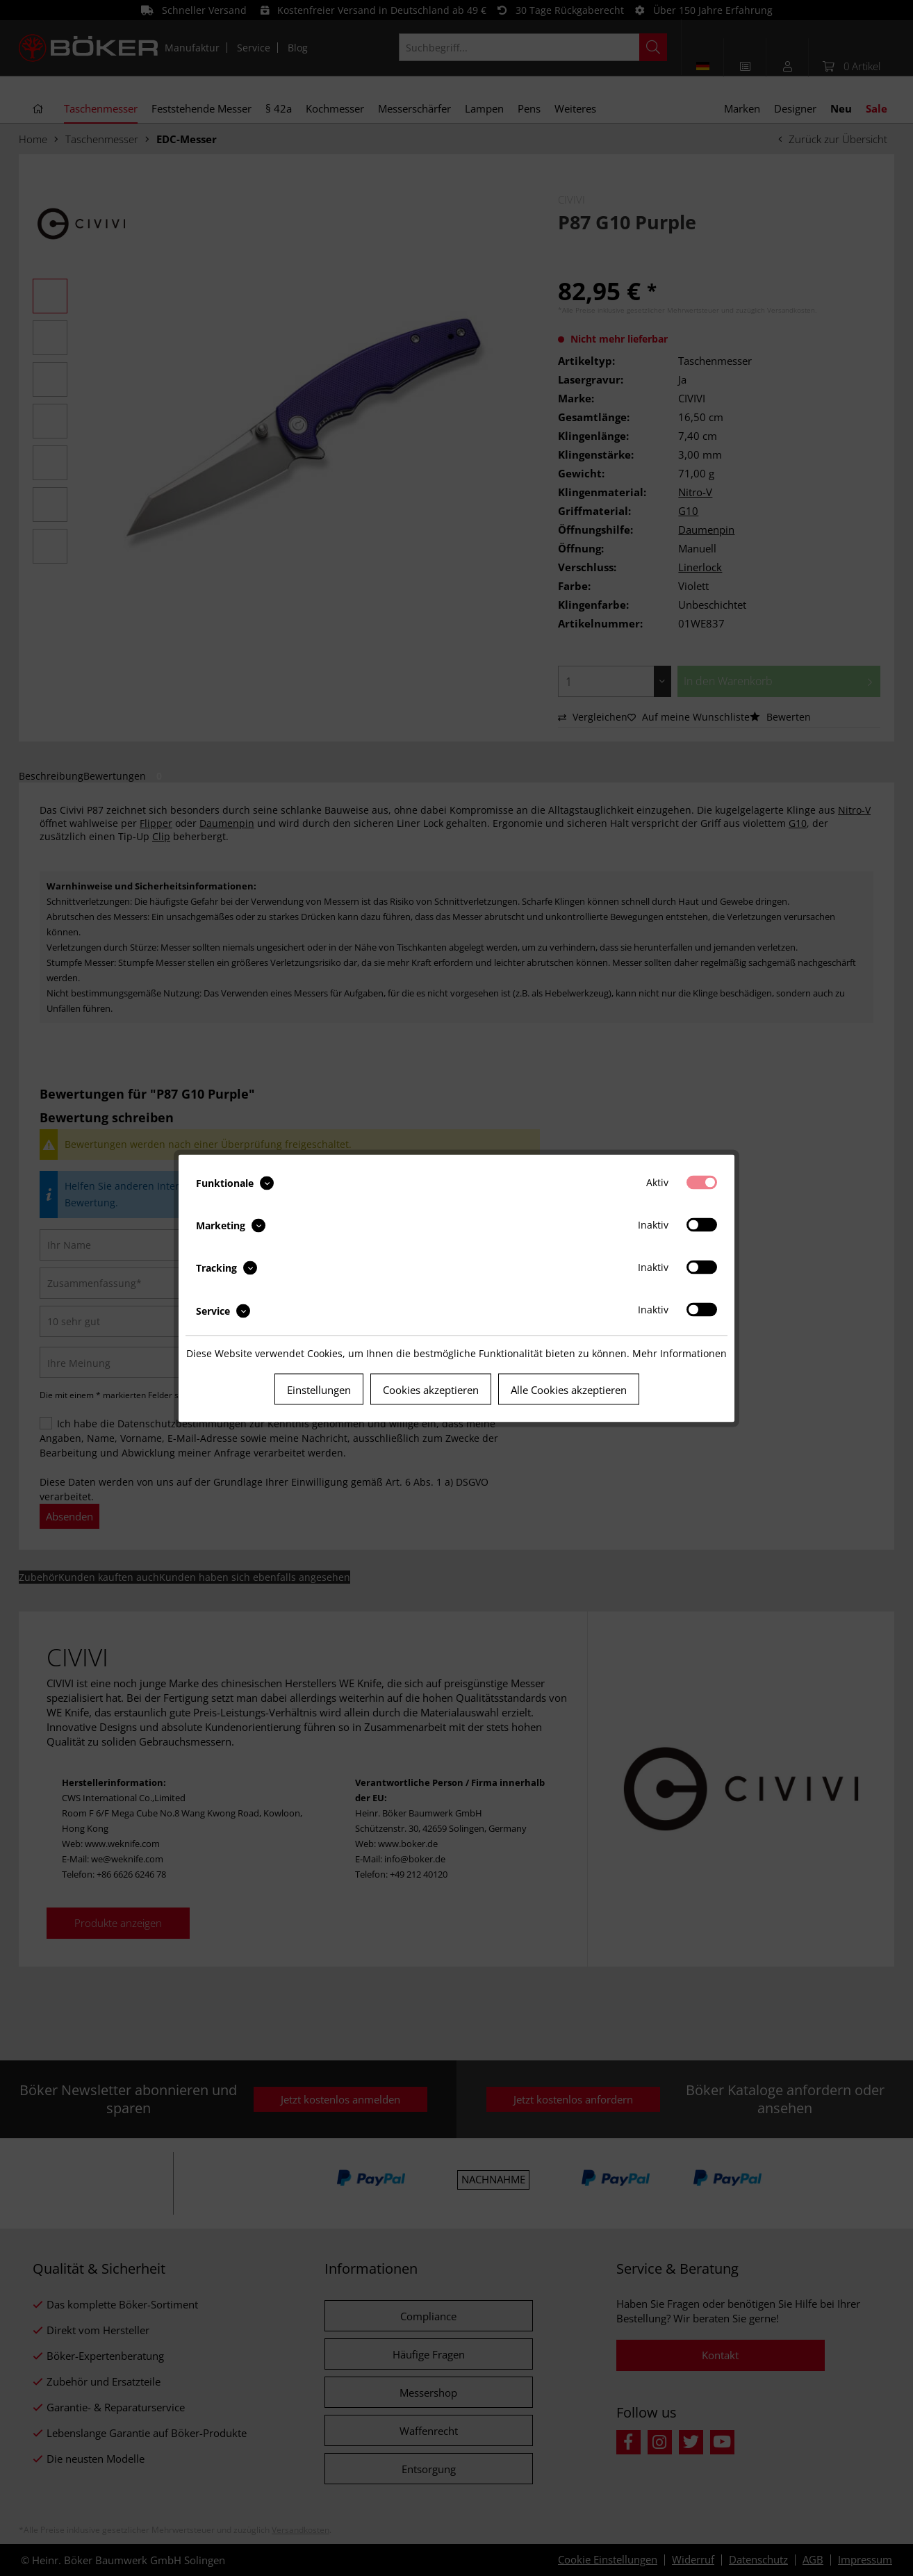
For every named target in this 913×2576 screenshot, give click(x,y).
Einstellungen (319, 1389)
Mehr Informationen (679, 1352)
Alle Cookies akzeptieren (569, 1389)
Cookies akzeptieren (431, 1389)
